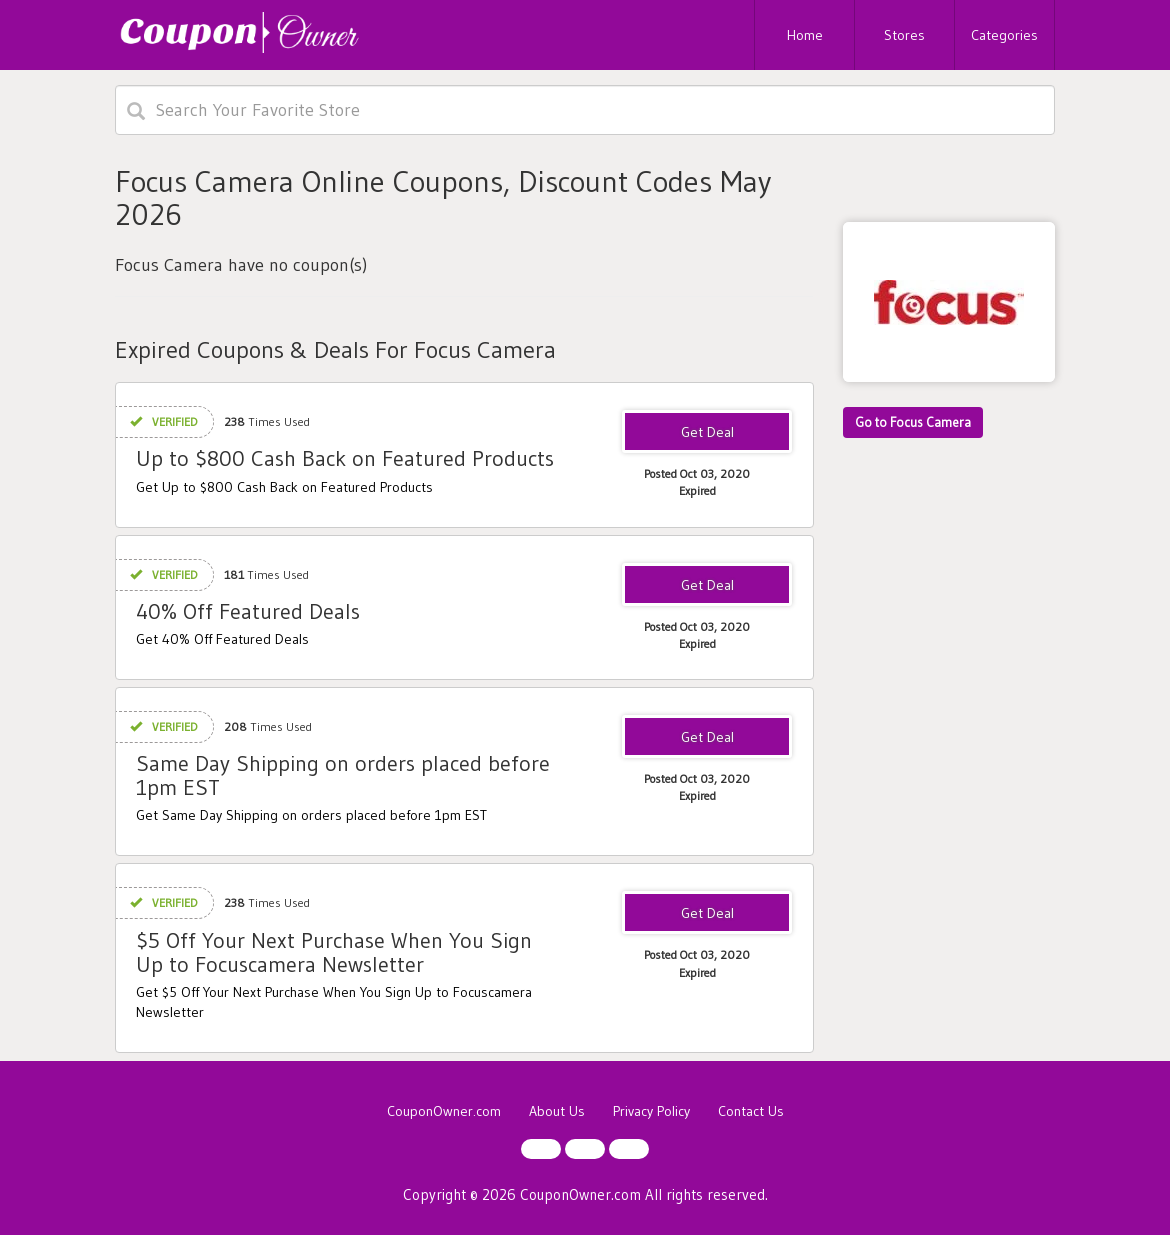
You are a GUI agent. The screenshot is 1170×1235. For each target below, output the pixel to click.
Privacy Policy (651, 1111)
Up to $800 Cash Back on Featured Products (345, 458)
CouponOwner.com (444, 1111)
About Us (557, 1111)
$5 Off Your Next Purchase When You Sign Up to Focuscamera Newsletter (334, 952)
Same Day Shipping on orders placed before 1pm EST (343, 775)
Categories (1004, 35)
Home (805, 35)
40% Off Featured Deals (248, 611)
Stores (904, 35)
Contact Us (751, 1111)
